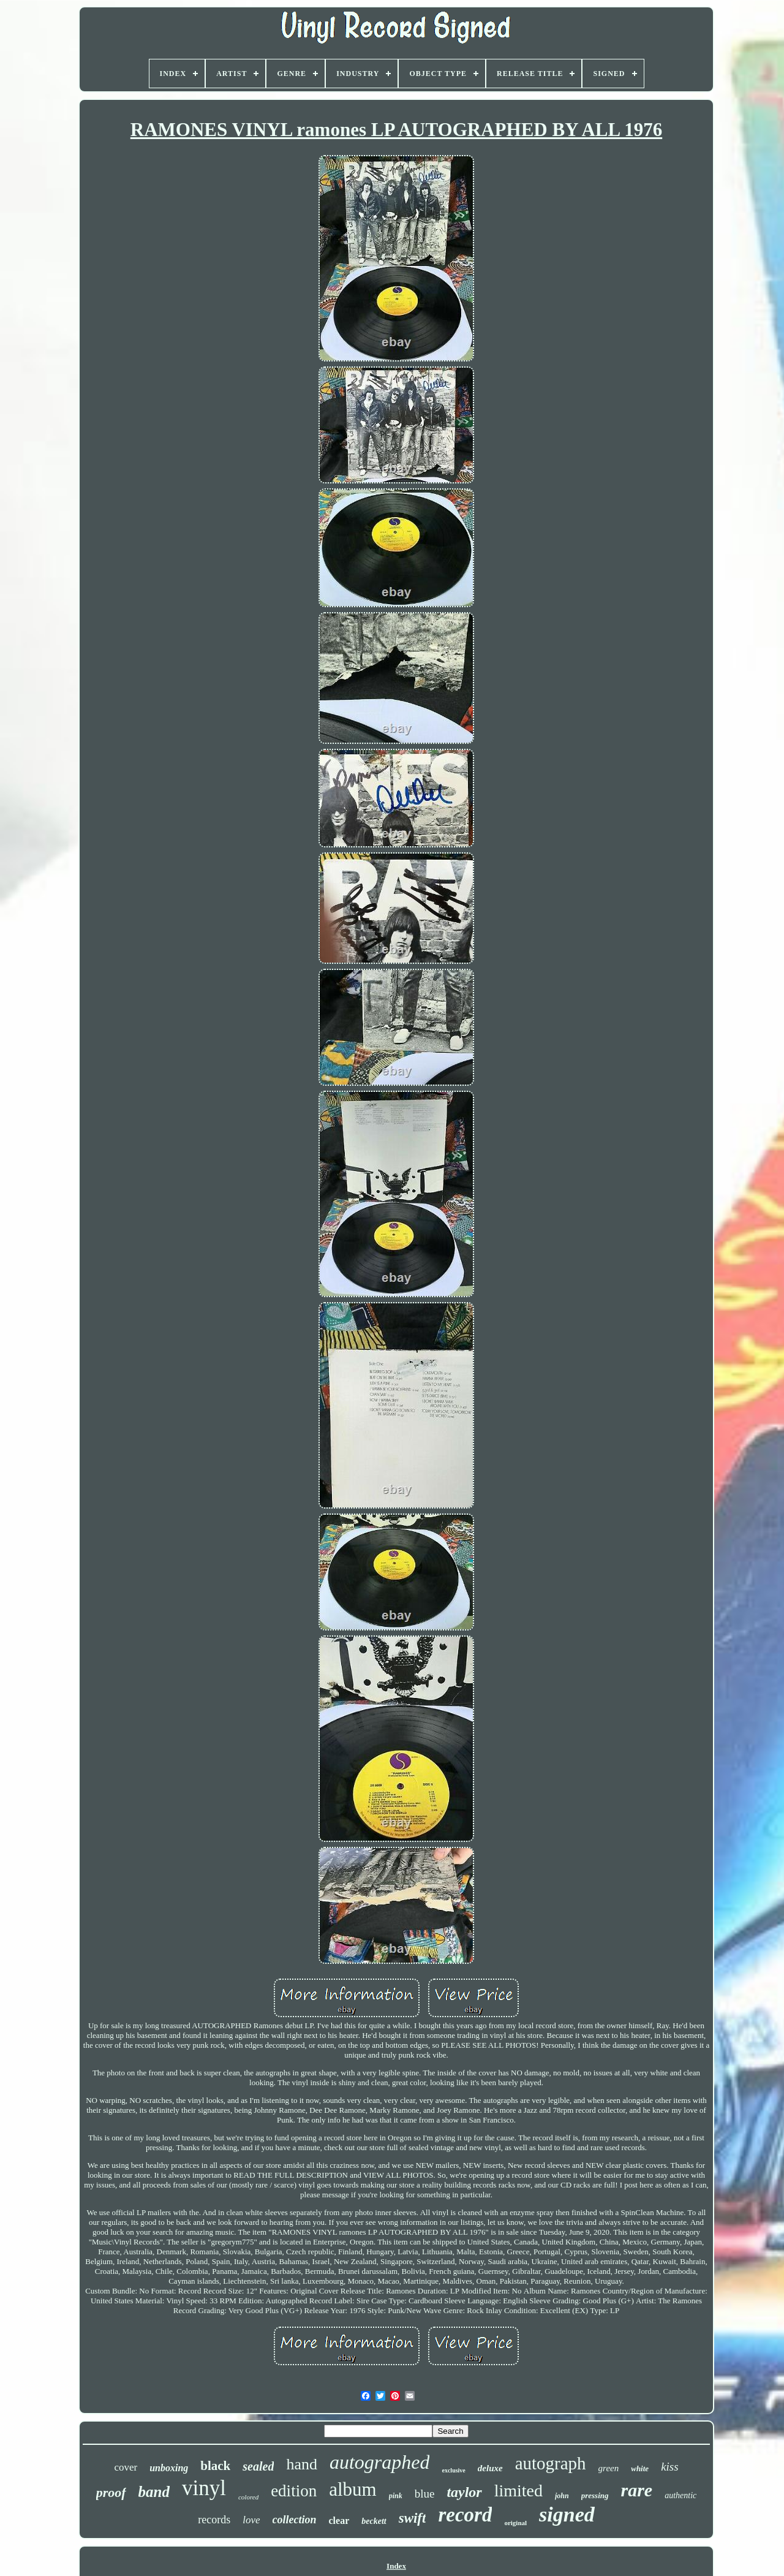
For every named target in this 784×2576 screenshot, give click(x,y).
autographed (380, 2462)
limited (518, 2490)
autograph (550, 2463)
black (215, 2465)
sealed (258, 2466)
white (640, 2468)
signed (567, 2514)
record (465, 2515)
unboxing (168, 2468)
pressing (595, 2495)
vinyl (204, 2488)
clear (339, 2520)
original (515, 2522)
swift (412, 2518)
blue (425, 2493)
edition (294, 2491)
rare (637, 2490)
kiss (670, 2466)
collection (295, 2519)
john (562, 2495)
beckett (373, 2521)
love (251, 2520)
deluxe (490, 2468)
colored (248, 2497)
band (154, 2491)
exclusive (453, 2470)
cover (125, 2467)
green (608, 2468)
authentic (680, 2495)
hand (301, 2464)
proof (111, 2492)
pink (395, 2495)
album (353, 2489)
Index (396, 2565)
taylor (464, 2492)
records (214, 2519)
